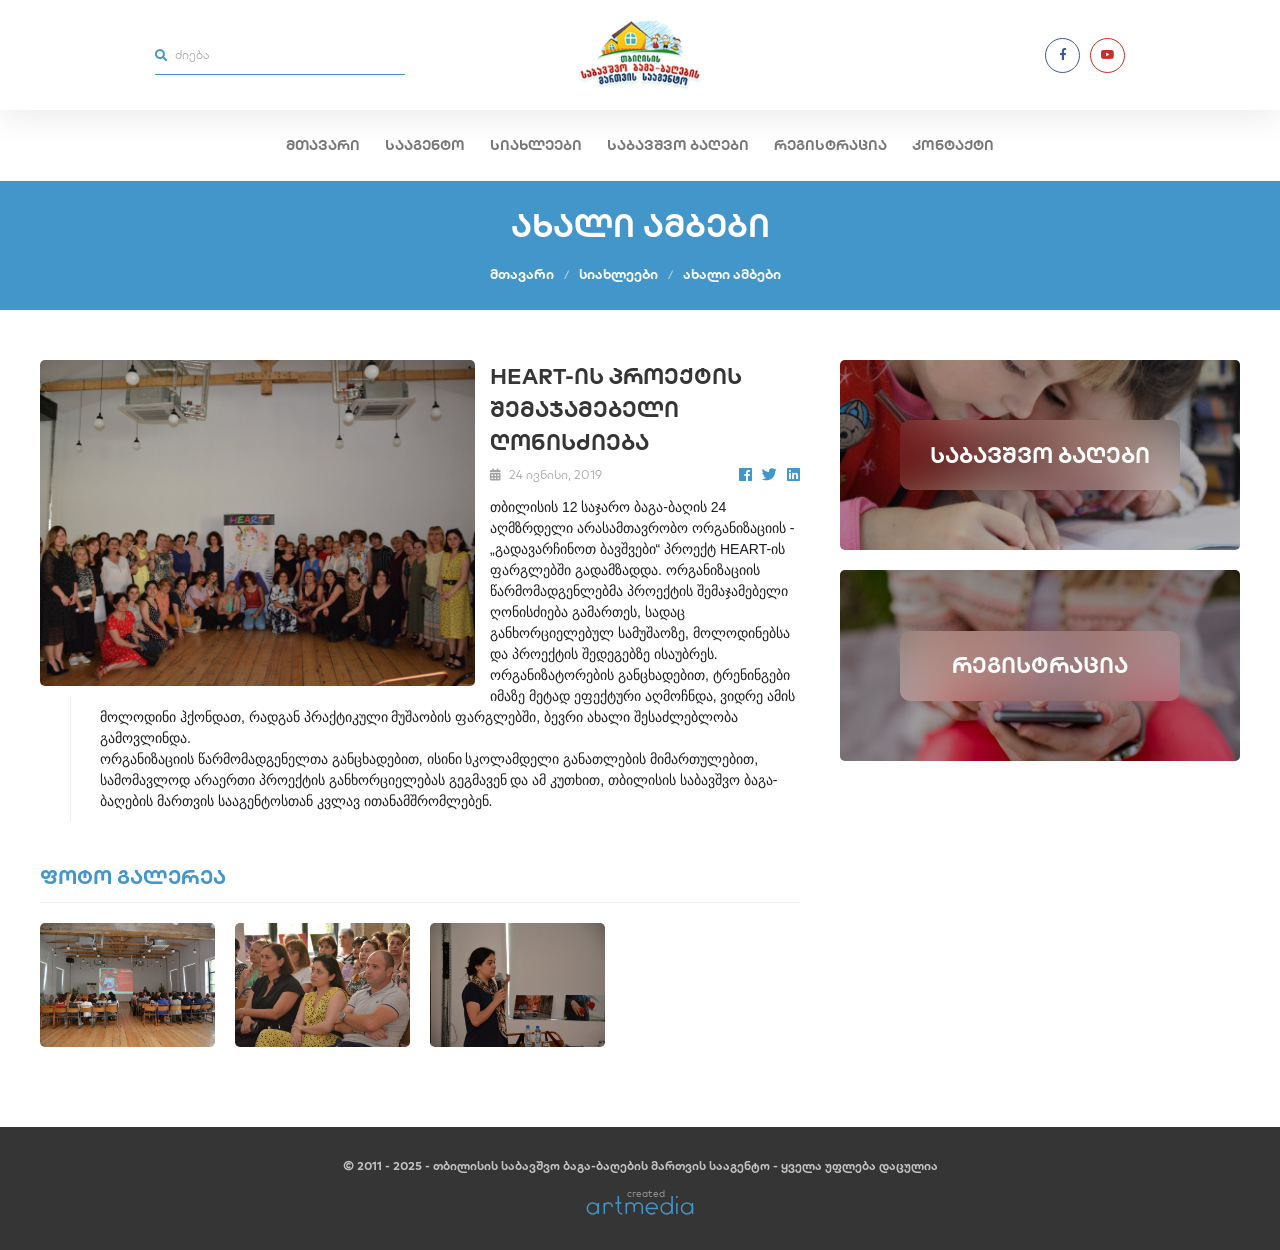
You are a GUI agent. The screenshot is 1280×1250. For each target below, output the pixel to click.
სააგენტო (425, 145)
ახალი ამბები (732, 274)
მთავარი (323, 145)
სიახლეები (536, 145)
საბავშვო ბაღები (678, 145)
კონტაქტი (953, 145)
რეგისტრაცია (830, 145)
